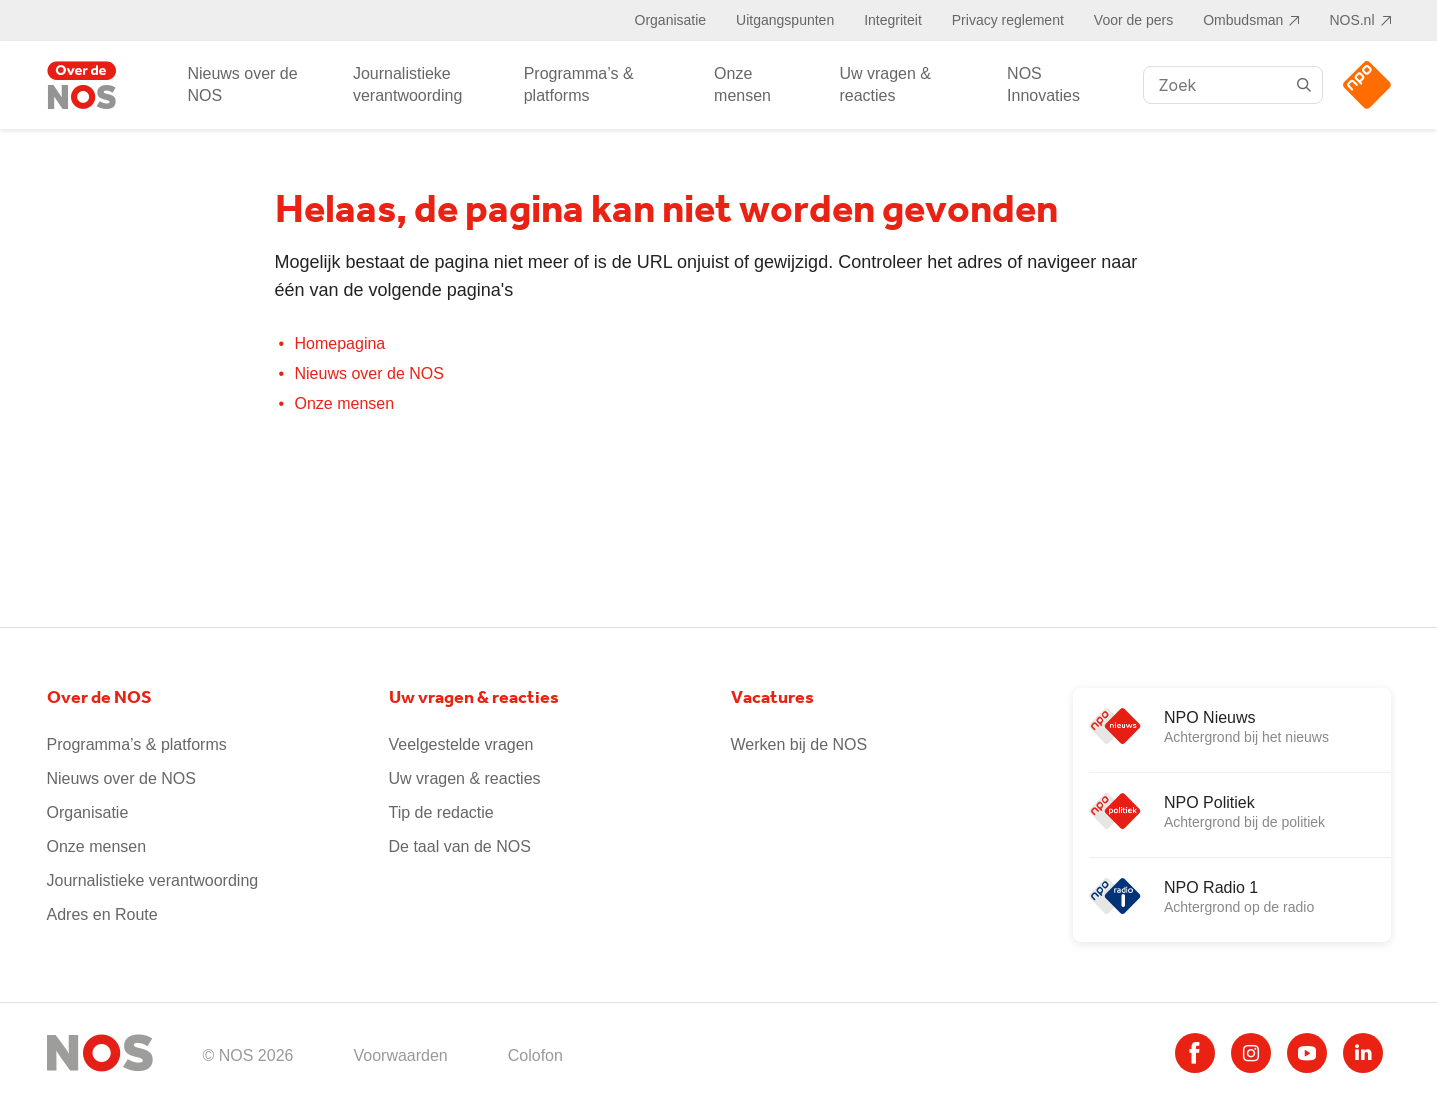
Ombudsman (1243, 20)
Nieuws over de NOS (242, 84)
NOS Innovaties (1043, 84)
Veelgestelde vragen (461, 744)
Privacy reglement (1008, 20)
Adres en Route (102, 914)
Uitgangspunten (785, 20)
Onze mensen (742, 84)
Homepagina (340, 343)
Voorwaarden (400, 1055)
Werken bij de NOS (799, 744)
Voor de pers (1133, 20)
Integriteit (893, 20)
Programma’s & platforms (579, 84)
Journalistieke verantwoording (407, 84)
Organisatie (671, 20)
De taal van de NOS (460, 846)
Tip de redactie (441, 812)
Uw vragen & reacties (885, 84)
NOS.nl (1351, 20)
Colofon (535, 1055)
